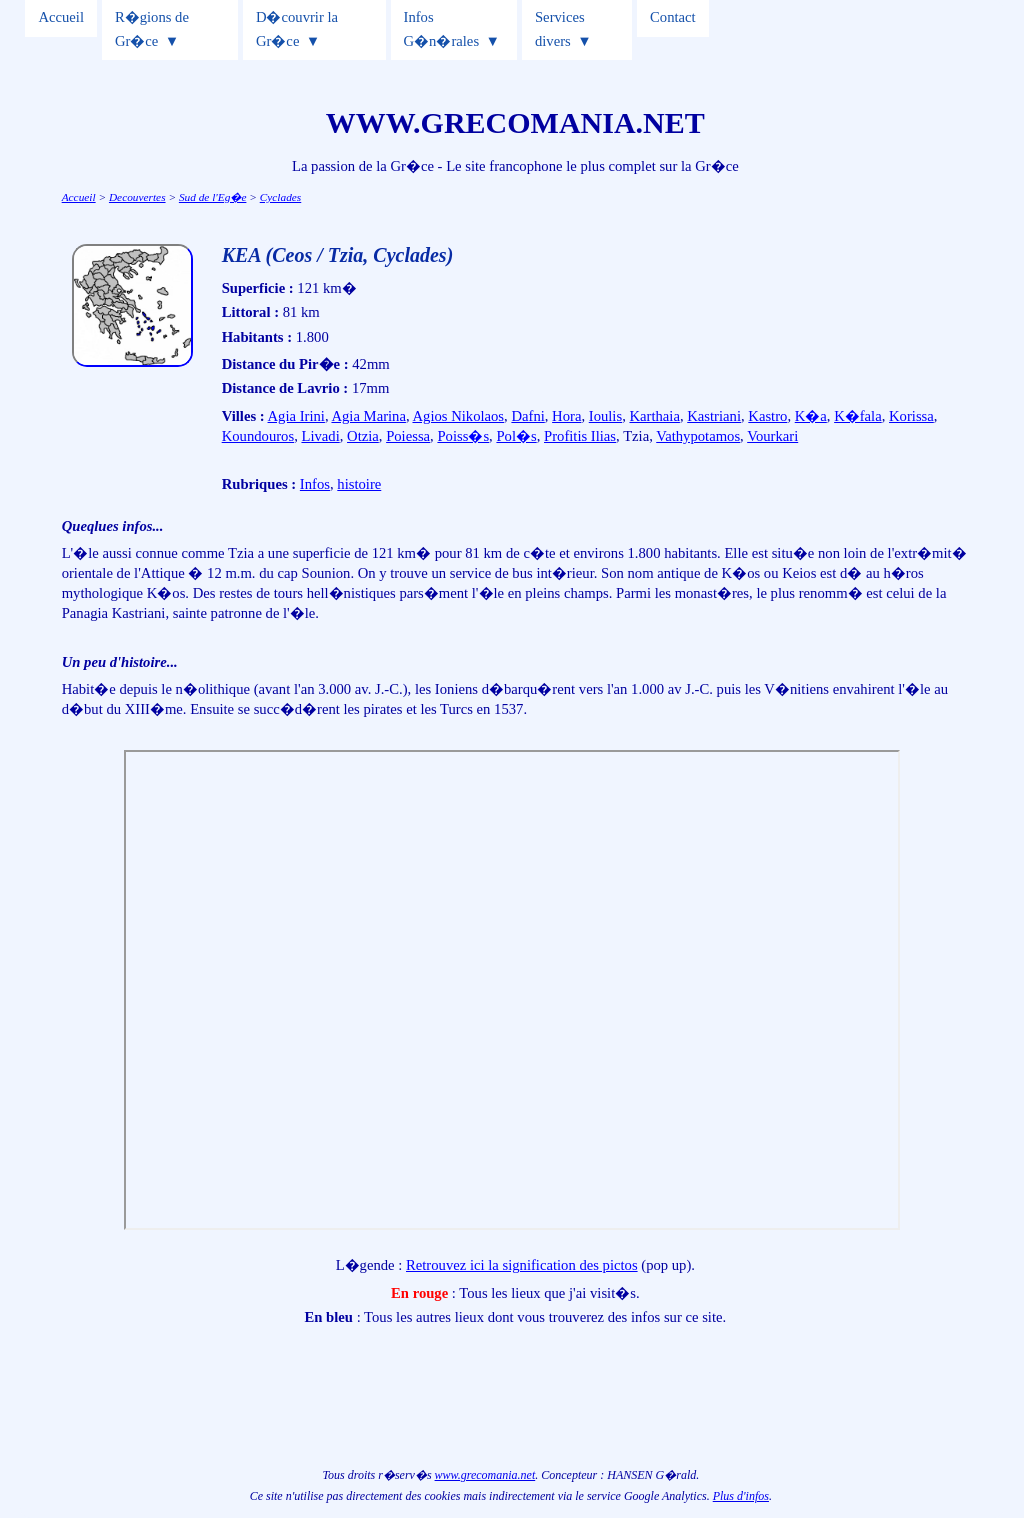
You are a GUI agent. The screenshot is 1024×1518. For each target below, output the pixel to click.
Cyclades (281, 197)
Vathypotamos (698, 436)
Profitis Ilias (580, 436)
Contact (673, 17)
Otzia (363, 436)
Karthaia (654, 416)
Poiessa (408, 436)
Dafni (527, 416)
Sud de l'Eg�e (213, 197)
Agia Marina (368, 416)
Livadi (320, 436)
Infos (315, 484)
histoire (359, 484)
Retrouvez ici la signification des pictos (522, 1265)
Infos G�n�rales (442, 29)
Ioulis (605, 416)
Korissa (911, 416)
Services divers (560, 29)
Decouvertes (137, 197)
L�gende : (371, 1265)
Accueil (61, 17)
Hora (566, 416)
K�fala (858, 416)
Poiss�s (463, 436)
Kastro (767, 416)
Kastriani (714, 416)
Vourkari (772, 436)
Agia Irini (296, 416)
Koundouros (258, 436)
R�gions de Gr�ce (152, 29)
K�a (811, 416)
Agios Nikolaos (458, 416)
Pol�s (516, 436)
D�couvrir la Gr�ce (297, 29)
